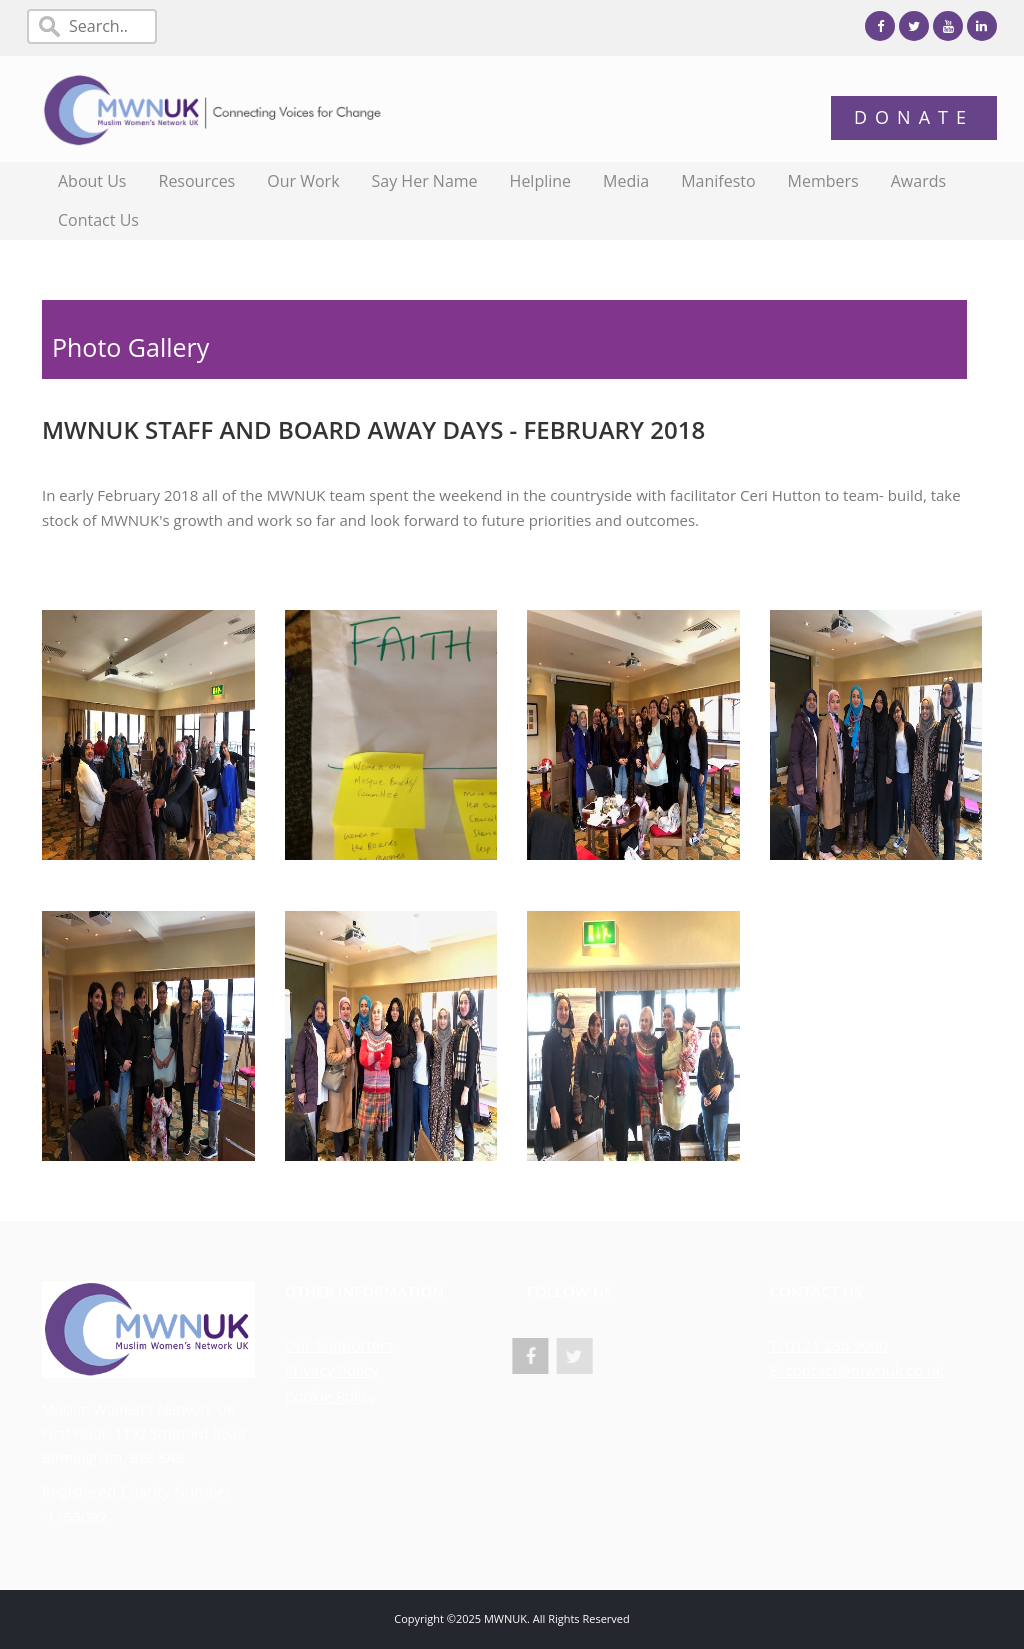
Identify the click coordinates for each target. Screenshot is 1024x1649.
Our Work (303, 181)
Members (823, 181)
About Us (92, 181)
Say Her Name (425, 181)
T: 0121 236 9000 (829, 1345)
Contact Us (98, 220)
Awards (918, 181)
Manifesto (718, 181)
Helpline (540, 181)
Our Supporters (339, 1345)
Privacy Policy (332, 1370)
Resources (197, 181)
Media (626, 181)
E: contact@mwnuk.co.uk (857, 1370)
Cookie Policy (331, 1396)
